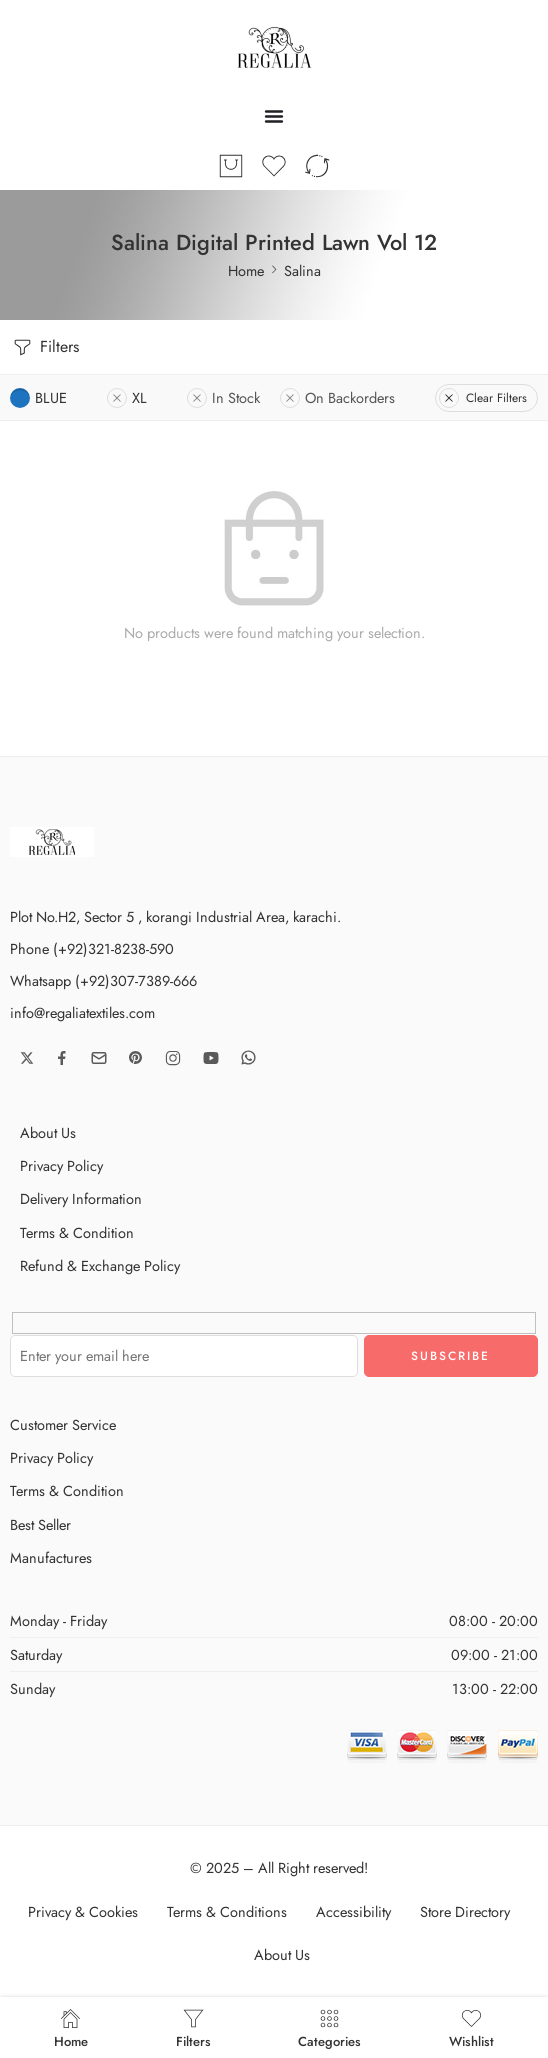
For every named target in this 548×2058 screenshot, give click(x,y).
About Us (48, 1132)
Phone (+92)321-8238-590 (92, 948)
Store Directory (465, 1911)
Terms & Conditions (227, 1911)
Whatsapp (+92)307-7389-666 (103, 980)
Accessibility (353, 1911)
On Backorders (337, 397)
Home (246, 270)
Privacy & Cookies (83, 1911)
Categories (329, 2027)
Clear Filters (483, 398)
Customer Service (63, 1424)
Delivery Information (81, 1198)
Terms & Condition (77, 1232)
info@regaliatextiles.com (82, 1012)
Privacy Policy (61, 1165)
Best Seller (40, 1524)
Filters (44, 347)
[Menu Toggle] (274, 116)
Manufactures (51, 1557)
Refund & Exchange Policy (100, 1265)
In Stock (223, 397)
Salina (302, 270)
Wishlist (471, 2027)
